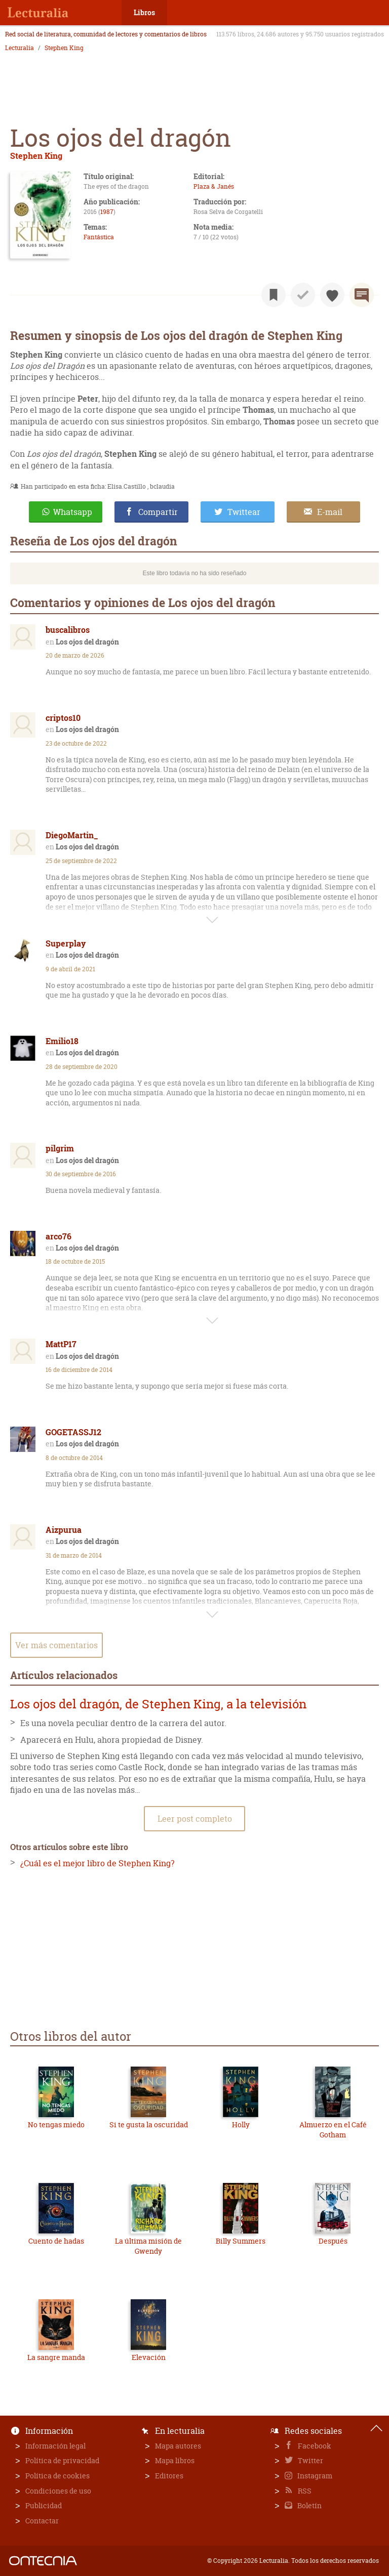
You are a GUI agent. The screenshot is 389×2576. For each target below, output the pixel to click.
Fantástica (99, 237)
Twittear (243, 512)
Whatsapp (72, 512)
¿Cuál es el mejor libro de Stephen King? (97, 1863)
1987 (106, 211)
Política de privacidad (62, 2460)
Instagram (314, 2475)
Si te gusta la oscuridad (148, 2124)
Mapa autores (178, 2446)
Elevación (149, 2357)
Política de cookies (57, 2475)
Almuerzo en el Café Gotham (333, 2129)
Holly (241, 2124)
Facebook (313, 2446)
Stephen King (64, 48)
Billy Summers (240, 2241)
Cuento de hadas (56, 2241)
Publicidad (43, 2505)
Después (333, 2241)
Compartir (158, 512)
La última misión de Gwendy (148, 2246)
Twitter (309, 2460)
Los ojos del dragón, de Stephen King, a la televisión (158, 1704)
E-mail (329, 512)
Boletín (309, 2505)
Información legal (55, 2446)
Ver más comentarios (56, 1645)
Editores (169, 2475)
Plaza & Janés (213, 186)
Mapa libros (174, 2460)
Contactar (42, 2520)
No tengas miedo (56, 2124)
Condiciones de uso (58, 2491)
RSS (304, 2491)
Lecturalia (19, 48)
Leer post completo (195, 1818)
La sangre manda (56, 2357)
